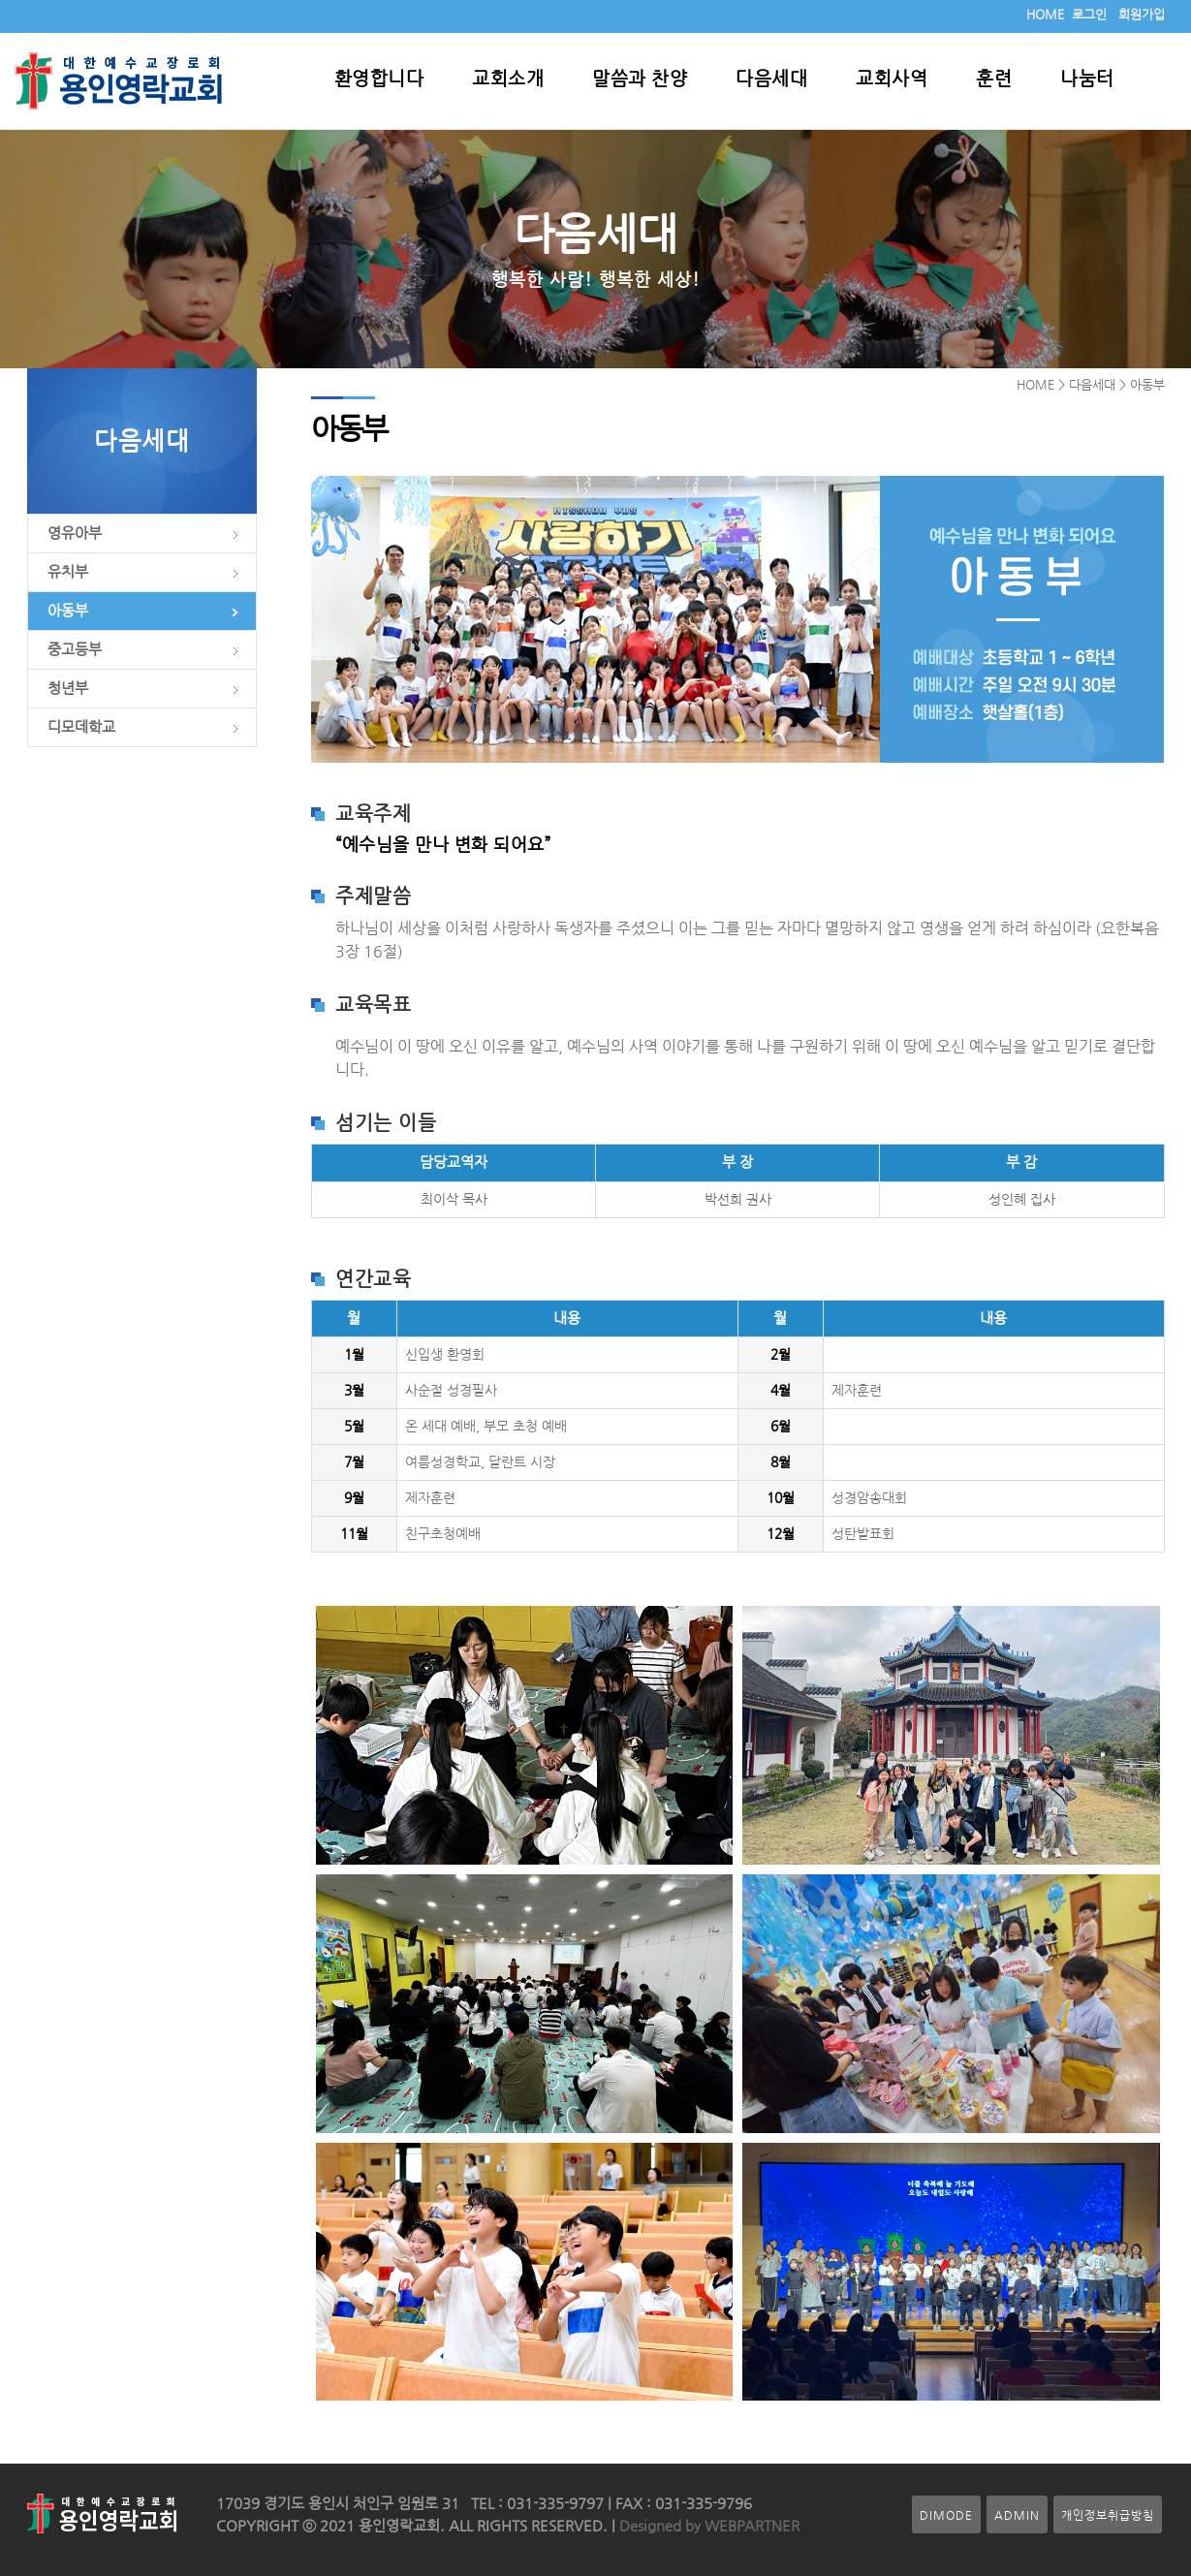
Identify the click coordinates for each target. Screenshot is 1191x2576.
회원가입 (1141, 14)
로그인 (1089, 14)
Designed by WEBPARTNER (707, 2525)
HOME (1045, 14)
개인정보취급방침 (1107, 2514)
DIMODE (946, 2514)
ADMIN (1017, 2514)
